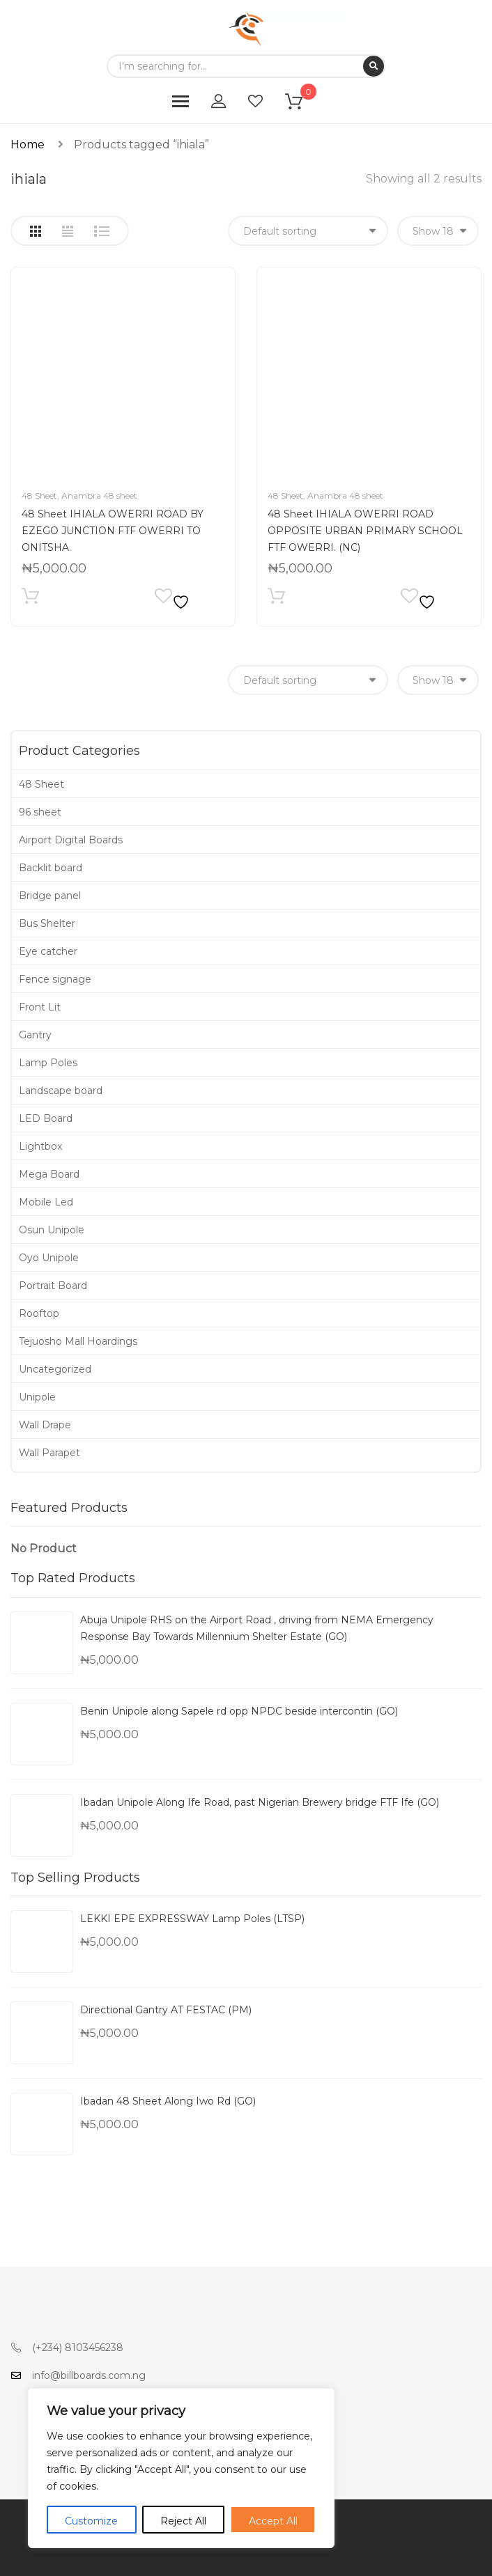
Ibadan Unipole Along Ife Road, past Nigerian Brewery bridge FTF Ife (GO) (259, 1802)
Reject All (183, 2521)
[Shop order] (308, 231)
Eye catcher (48, 951)
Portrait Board (53, 1285)
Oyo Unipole (49, 1257)
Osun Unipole (51, 1230)
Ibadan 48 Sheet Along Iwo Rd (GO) (168, 2101)
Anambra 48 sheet (99, 495)
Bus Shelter (47, 923)
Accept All (273, 2521)
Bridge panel (50, 895)
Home (27, 144)
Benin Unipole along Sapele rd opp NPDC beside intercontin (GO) (239, 1711)
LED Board (45, 1118)
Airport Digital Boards (71, 840)
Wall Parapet (49, 1452)
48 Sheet (39, 495)
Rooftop (39, 1313)
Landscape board (60, 1090)
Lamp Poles (48, 1062)
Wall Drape (45, 1425)
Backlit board (50, 867)
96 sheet (40, 812)
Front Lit (40, 1007)
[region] (181, 2468)
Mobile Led (46, 1202)
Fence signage (55, 979)
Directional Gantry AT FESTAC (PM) (166, 2010)
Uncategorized (55, 1369)
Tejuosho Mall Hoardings (78, 1341)
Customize (91, 2521)
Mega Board (49, 1174)
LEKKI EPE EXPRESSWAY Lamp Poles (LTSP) (192, 1918)
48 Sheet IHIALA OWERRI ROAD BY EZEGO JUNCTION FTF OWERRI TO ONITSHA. (112, 531)
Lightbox (40, 1146)
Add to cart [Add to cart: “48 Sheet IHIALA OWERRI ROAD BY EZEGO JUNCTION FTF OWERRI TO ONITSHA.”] (30, 599)
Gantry (35, 1035)
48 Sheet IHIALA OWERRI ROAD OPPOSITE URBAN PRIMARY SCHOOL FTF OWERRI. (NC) (365, 531)
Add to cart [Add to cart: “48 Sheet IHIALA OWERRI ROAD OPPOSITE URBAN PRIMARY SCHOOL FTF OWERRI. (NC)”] (276, 599)
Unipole (37, 1397)
